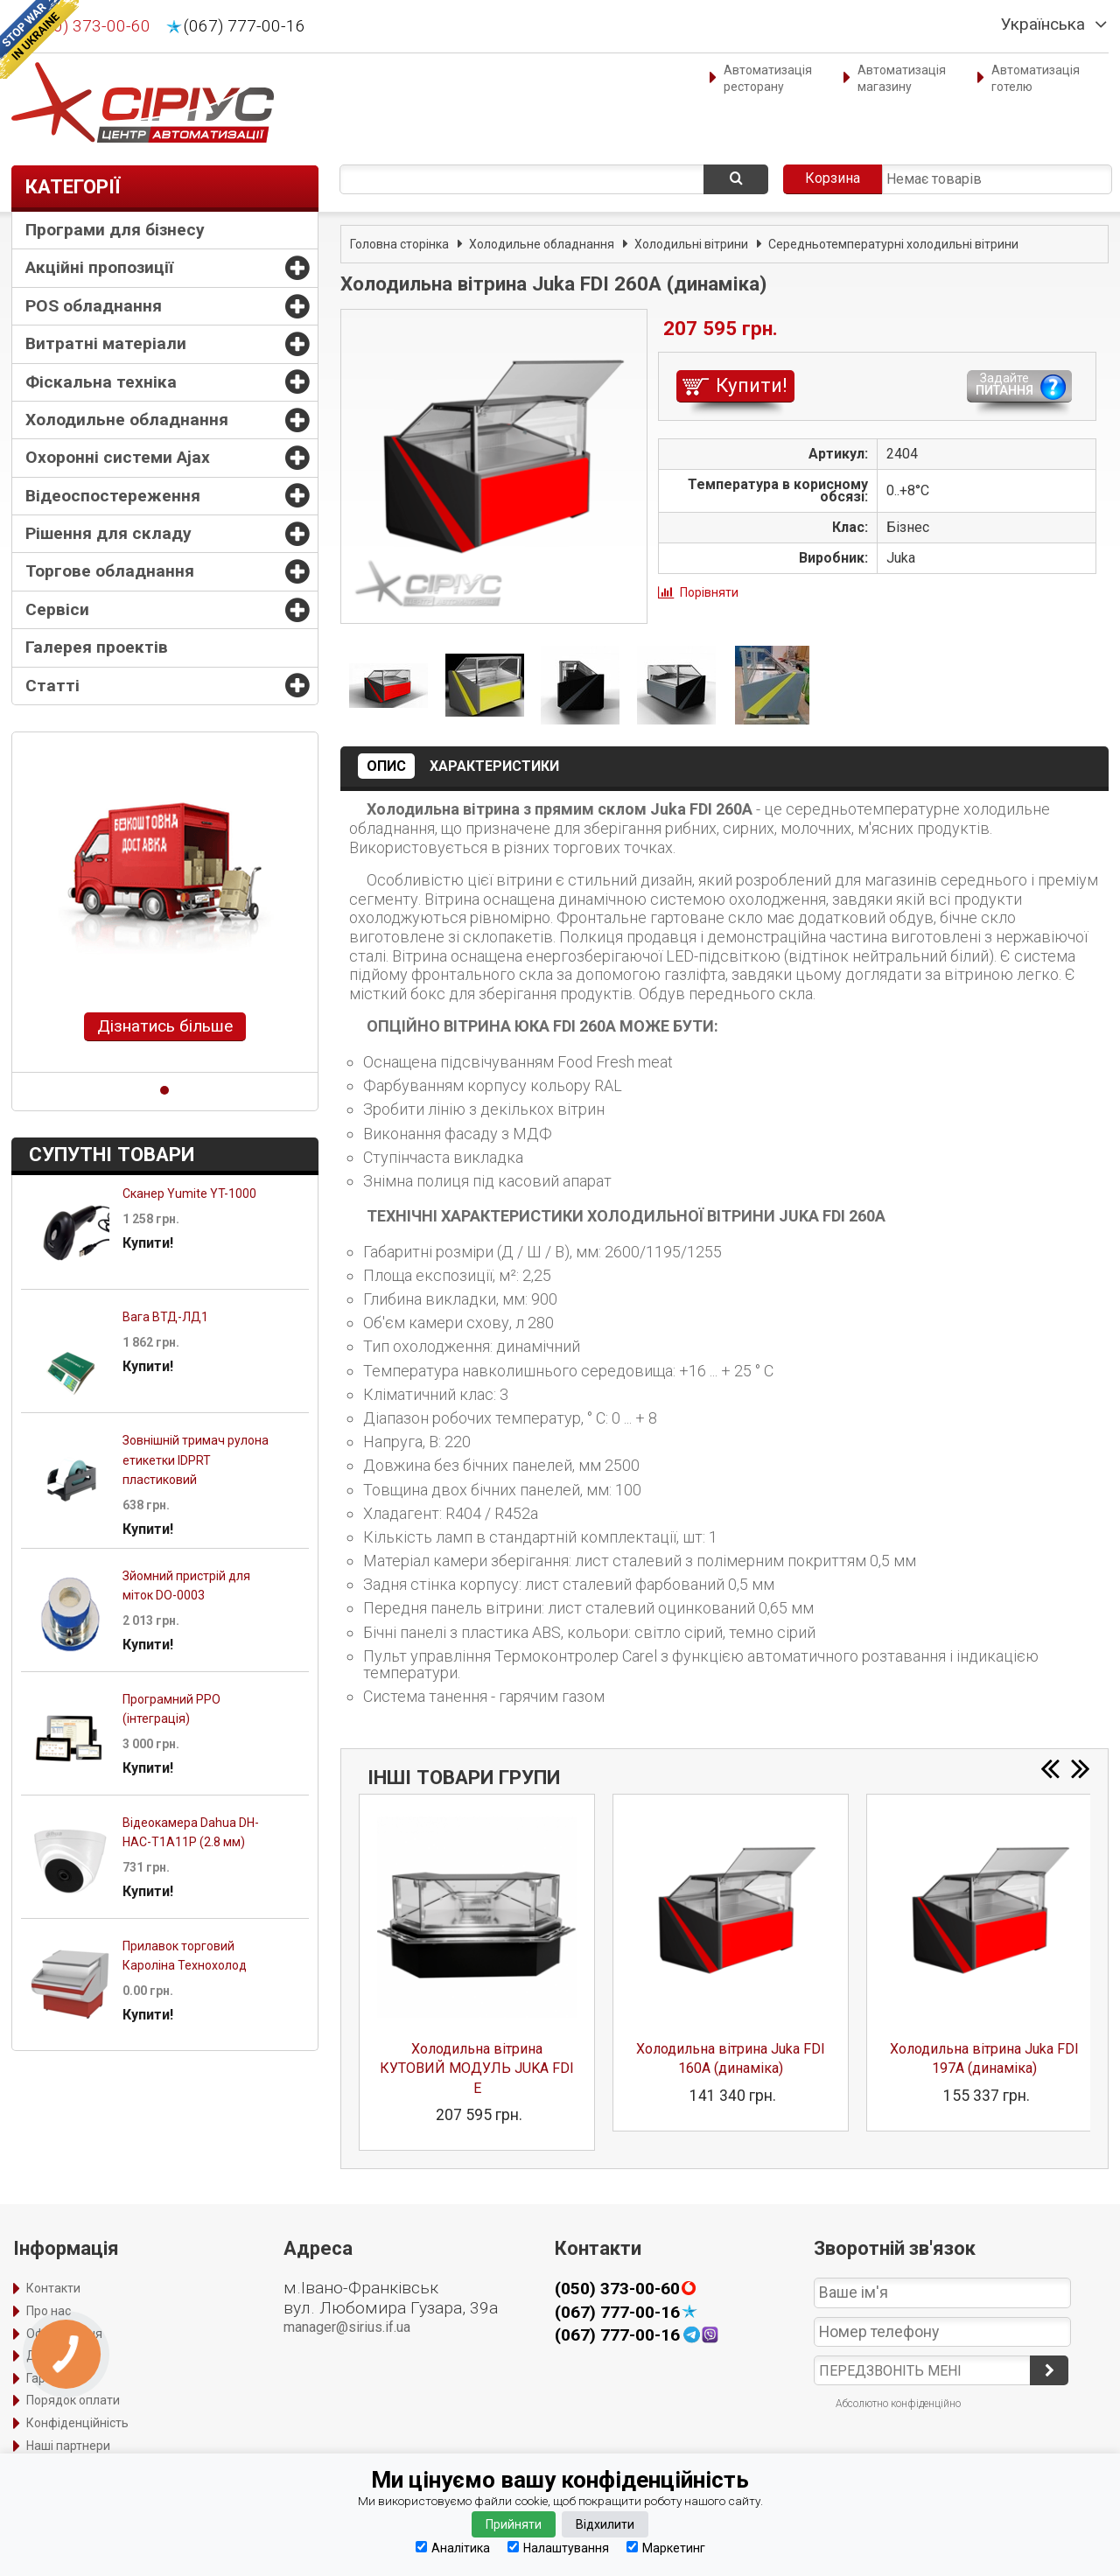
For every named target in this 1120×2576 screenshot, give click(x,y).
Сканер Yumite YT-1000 (189, 1193)
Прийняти (514, 2524)
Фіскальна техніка (101, 382)
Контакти (53, 2288)
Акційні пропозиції (99, 267)
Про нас (48, 2311)
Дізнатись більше (165, 1026)
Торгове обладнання (109, 571)
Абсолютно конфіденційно (898, 2404)
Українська (1043, 24)
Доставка (54, 2355)
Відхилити (605, 2524)
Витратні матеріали (105, 343)
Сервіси (57, 609)
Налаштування (558, 2547)
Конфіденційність (77, 2423)
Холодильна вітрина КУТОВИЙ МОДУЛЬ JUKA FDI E (477, 2068)
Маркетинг (665, 2547)
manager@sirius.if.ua (347, 2327)
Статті (52, 686)
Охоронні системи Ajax (117, 457)
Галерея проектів (96, 647)
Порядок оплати (73, 2400)
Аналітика (453, 2547)
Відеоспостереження (112, 496)
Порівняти (709, 592)
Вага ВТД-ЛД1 (165, 1317)
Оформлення (64, 2334)
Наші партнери (68, 2446)
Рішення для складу (108, 533)
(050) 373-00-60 (89, 26)
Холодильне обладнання (126, 420)
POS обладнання (93, 306)
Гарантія (50, 2378)
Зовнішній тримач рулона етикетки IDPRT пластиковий (195, 1460)
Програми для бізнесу (115, 230)
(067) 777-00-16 (244, 26)
